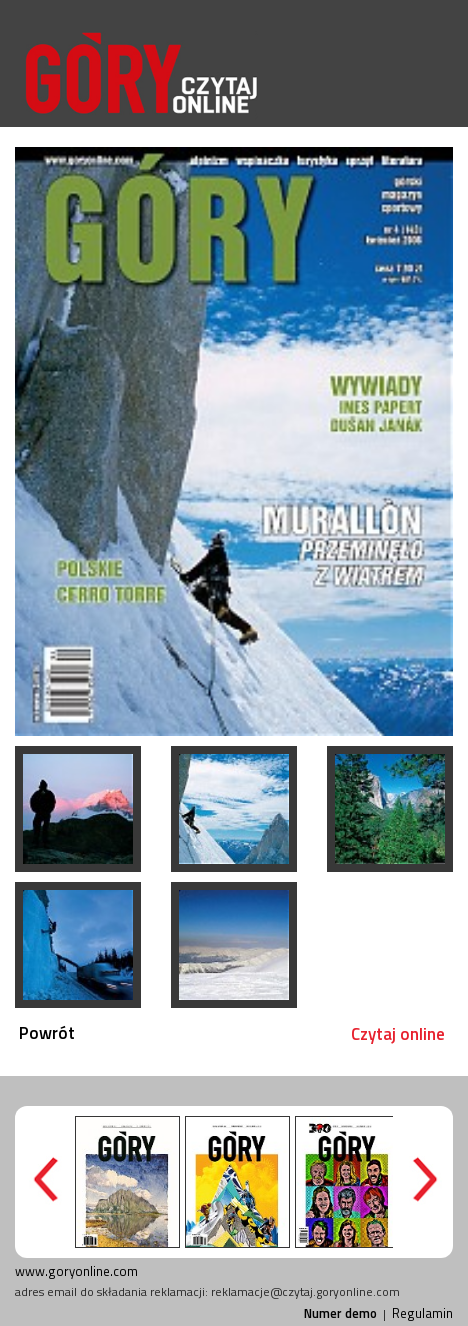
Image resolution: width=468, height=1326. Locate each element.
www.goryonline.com (76, 1271)
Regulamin (422, 1313)
